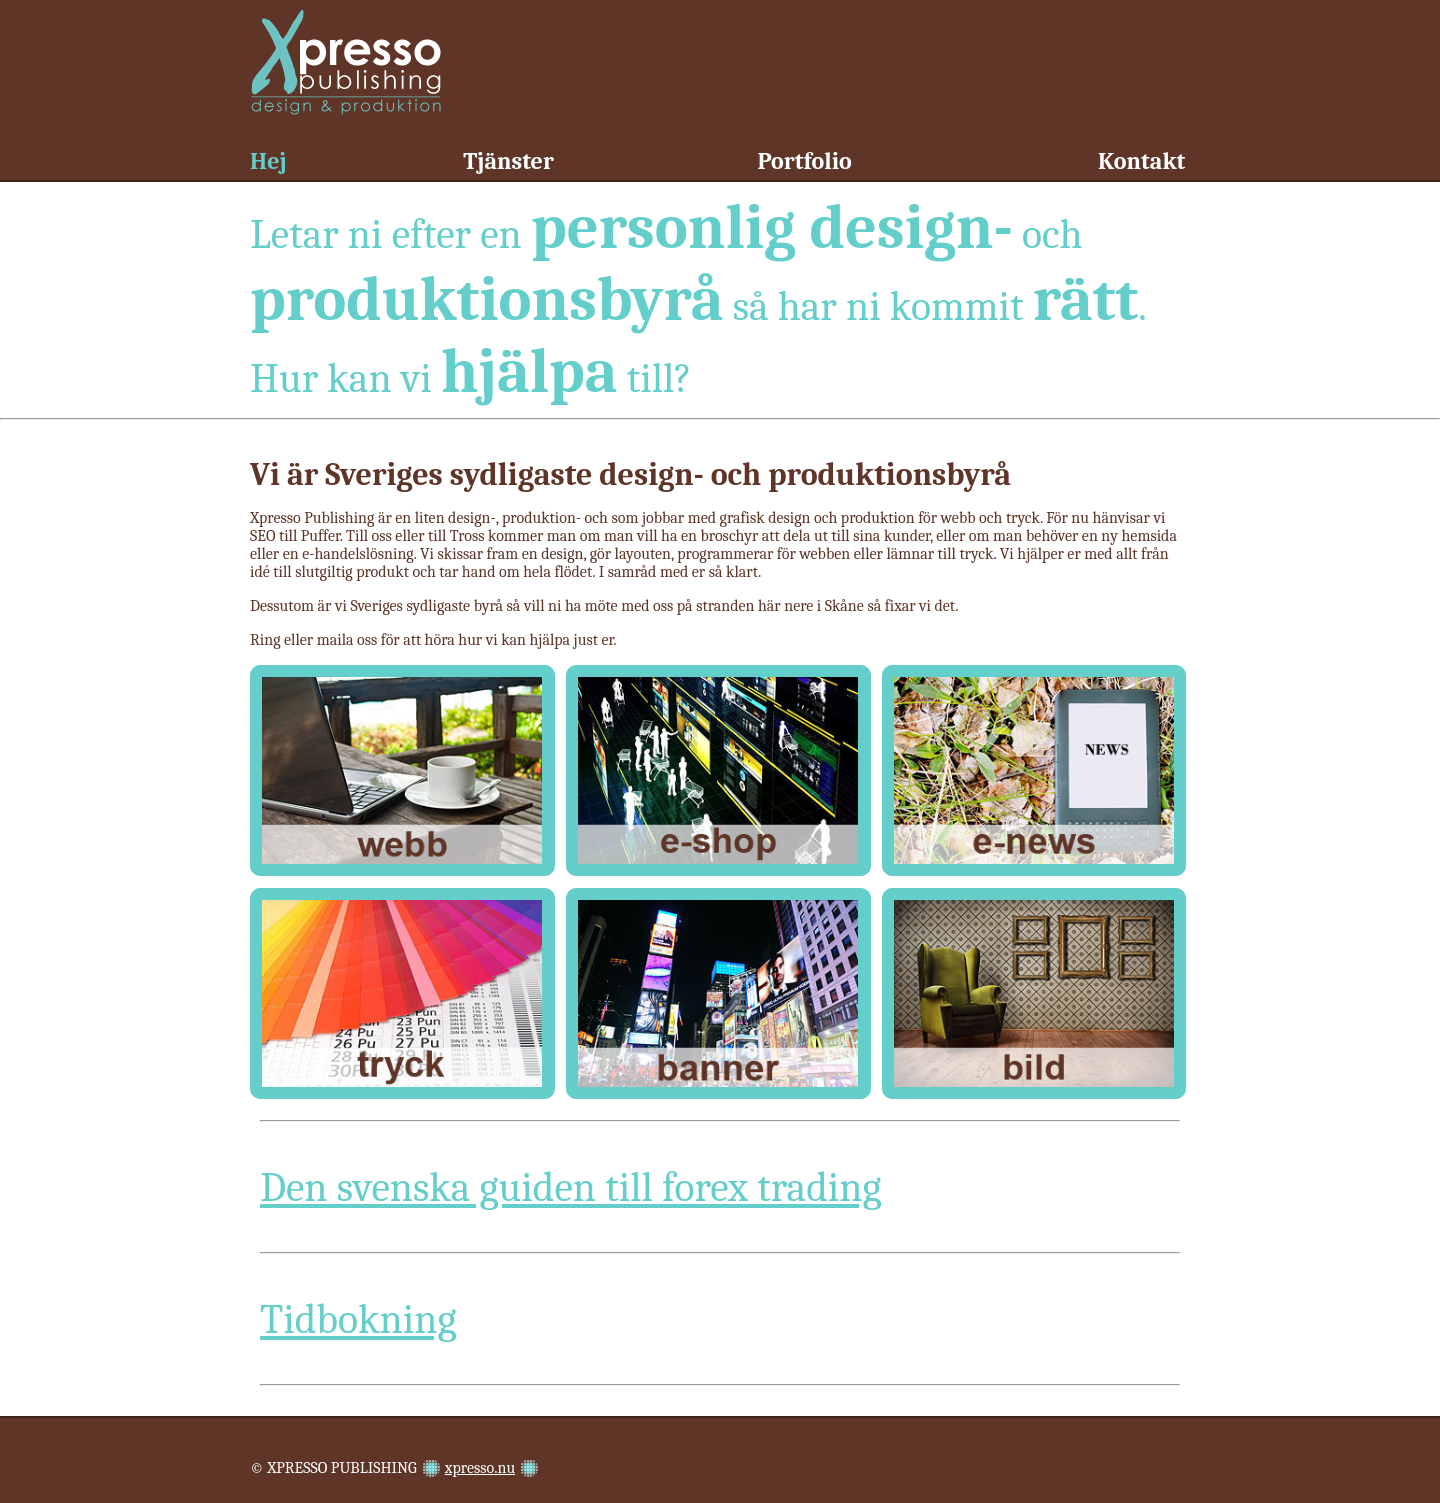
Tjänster (508, 161)
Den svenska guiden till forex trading (571, 1187)
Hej (268, 161)
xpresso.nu (480, 1468)
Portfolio (804, 161)
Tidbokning (358, 1319)
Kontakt (1141, 161)
